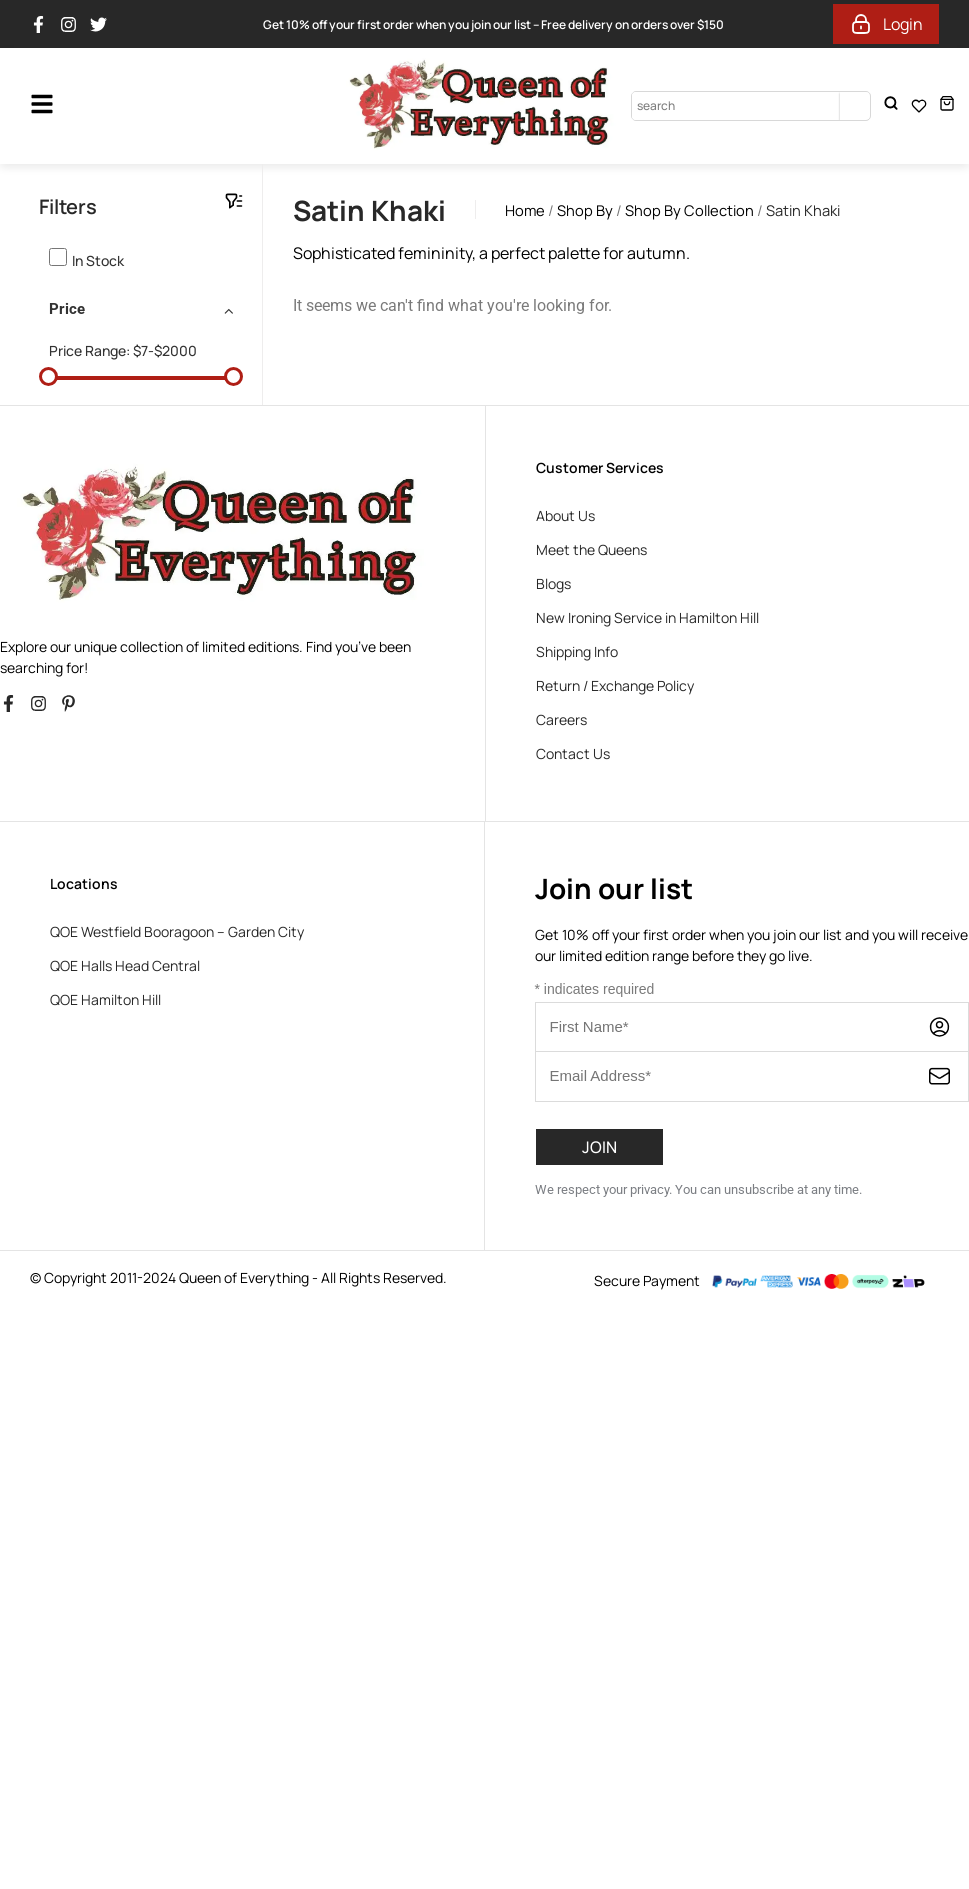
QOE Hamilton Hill (105, 999)
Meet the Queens (591, 549)
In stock (98, 260)
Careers (561, 719)
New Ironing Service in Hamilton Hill (647, 617)
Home (525, 210)
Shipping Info (577, 651)
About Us (565, 515)
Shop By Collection (689, 210)
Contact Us (573, 753)
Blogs (553, 583)
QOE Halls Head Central (125, 965)
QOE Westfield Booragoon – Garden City (177, 931)
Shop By (585, 210)
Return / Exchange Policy (615, 685)
